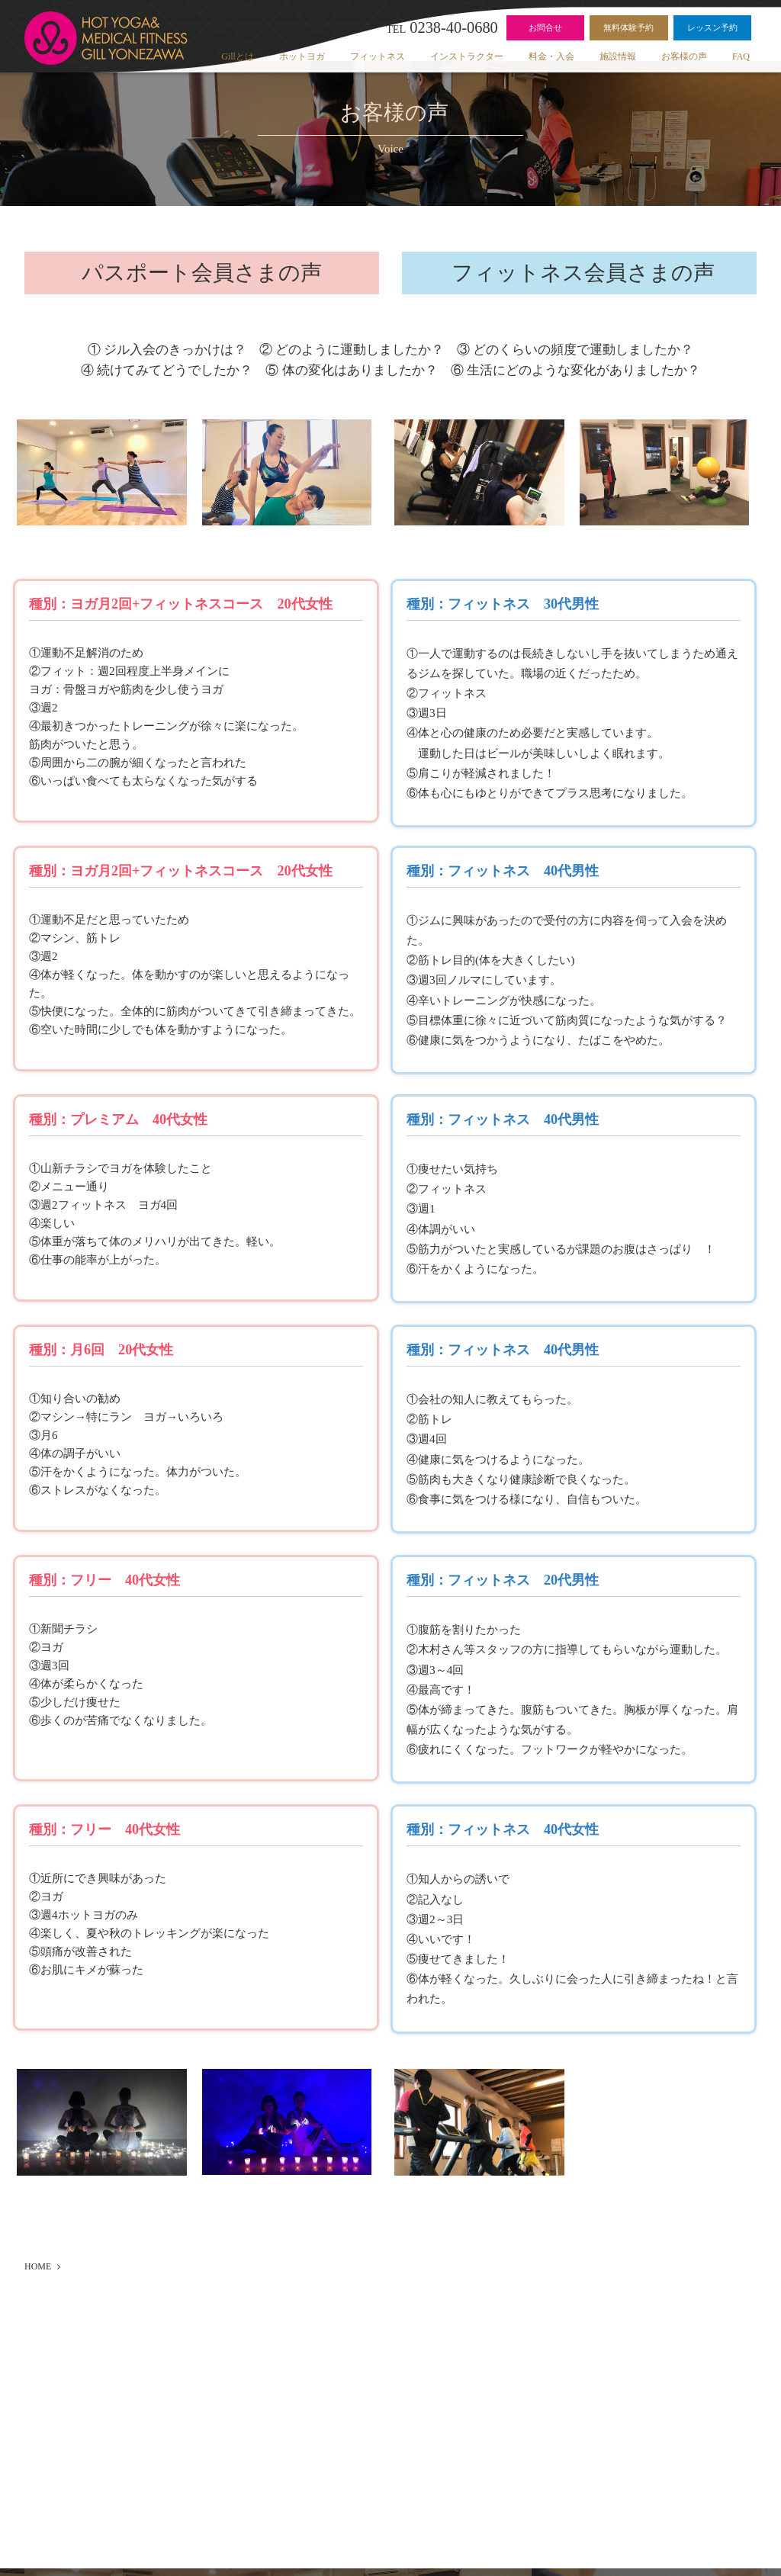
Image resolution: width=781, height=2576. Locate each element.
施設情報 (617, 56)
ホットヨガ (302, 56)
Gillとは (237, 56)
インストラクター (466, 56)
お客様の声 (684, 56)
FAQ (741, 56)
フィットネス (377, 56)
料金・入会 (551, 56)
